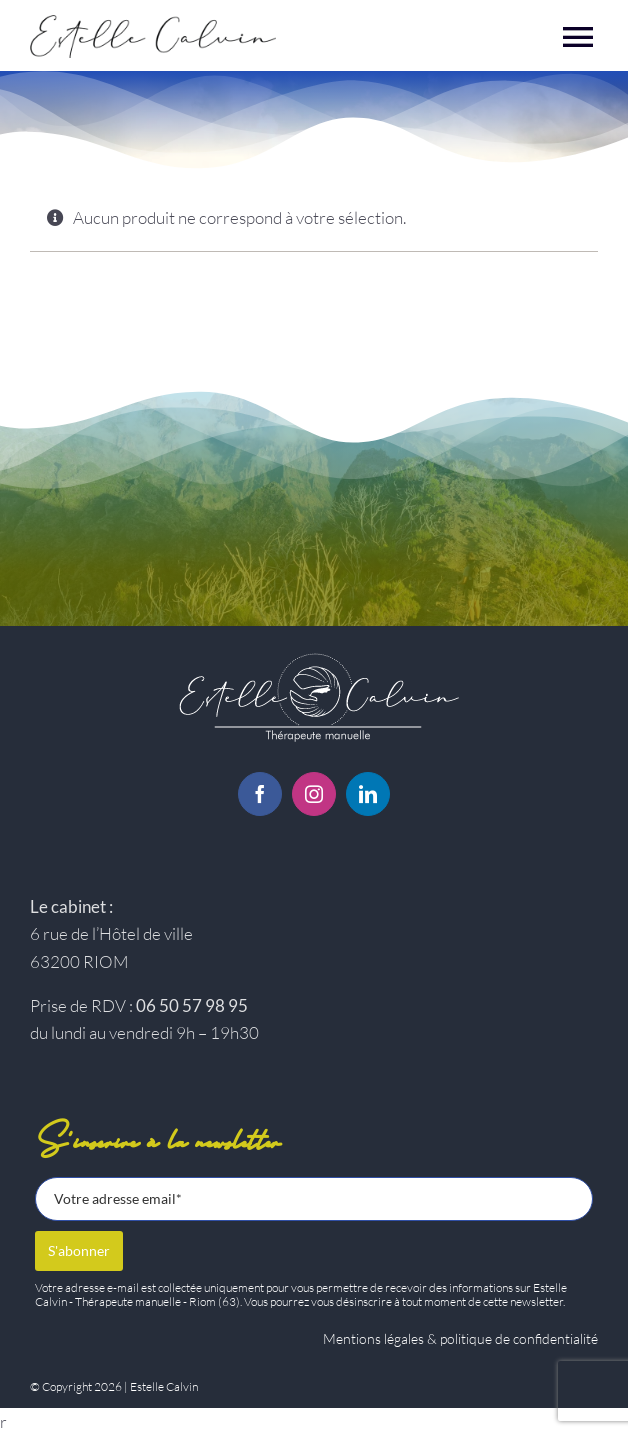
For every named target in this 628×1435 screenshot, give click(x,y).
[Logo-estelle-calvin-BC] (314, 654)
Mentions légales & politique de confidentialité (460, 1338)
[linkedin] (368, 794)
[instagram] (314, 794)
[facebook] (260, 794)
